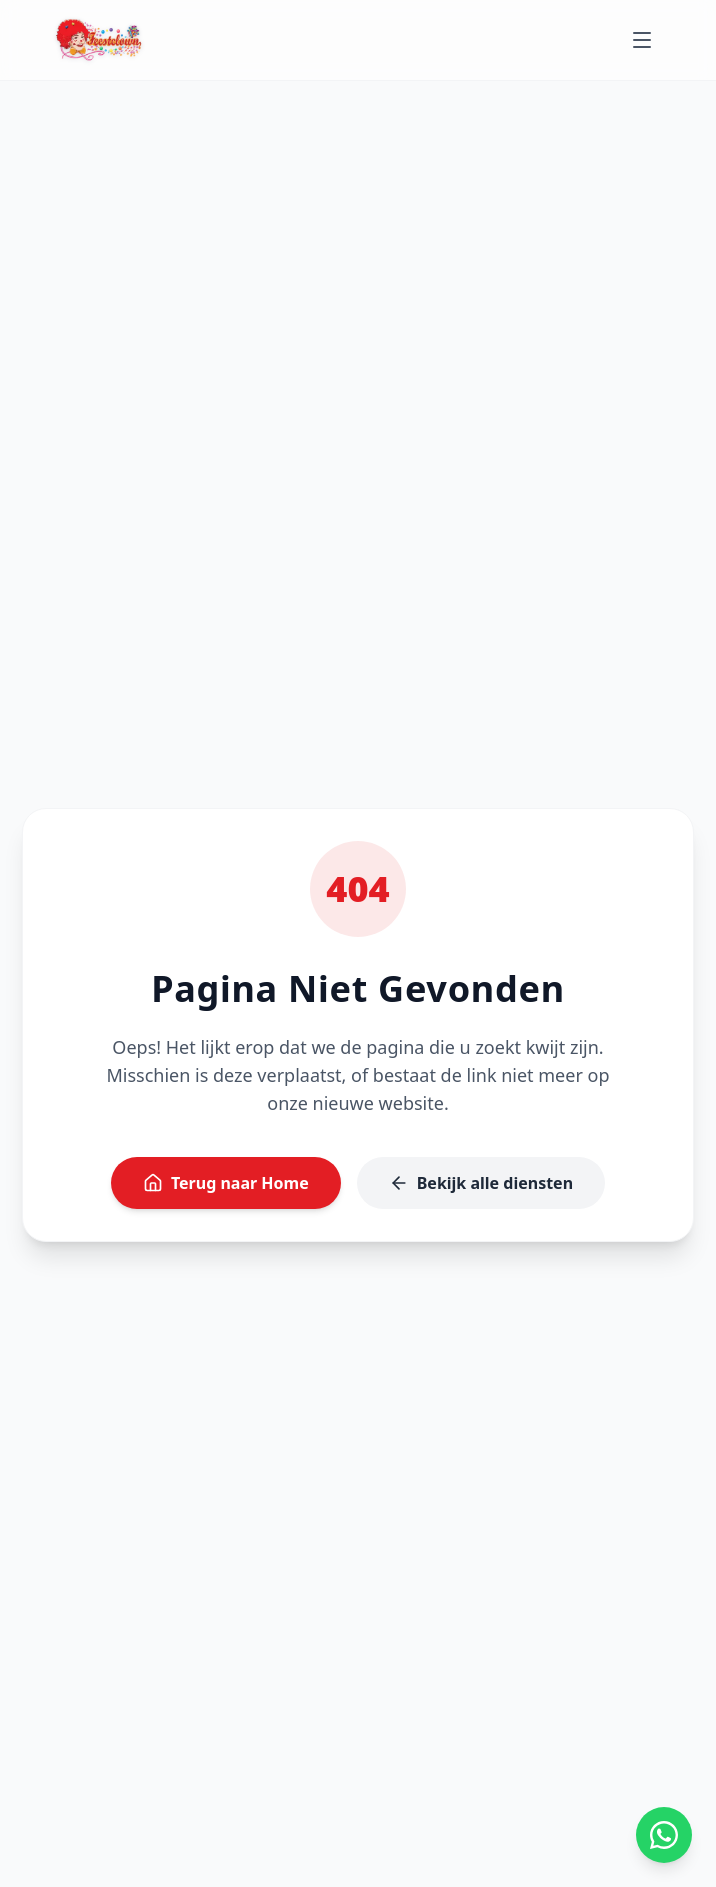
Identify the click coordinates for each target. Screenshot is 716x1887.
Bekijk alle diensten (481, 1183)
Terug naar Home (226, 1183)
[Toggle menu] (642, 40)
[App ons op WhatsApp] (664, 1835)
